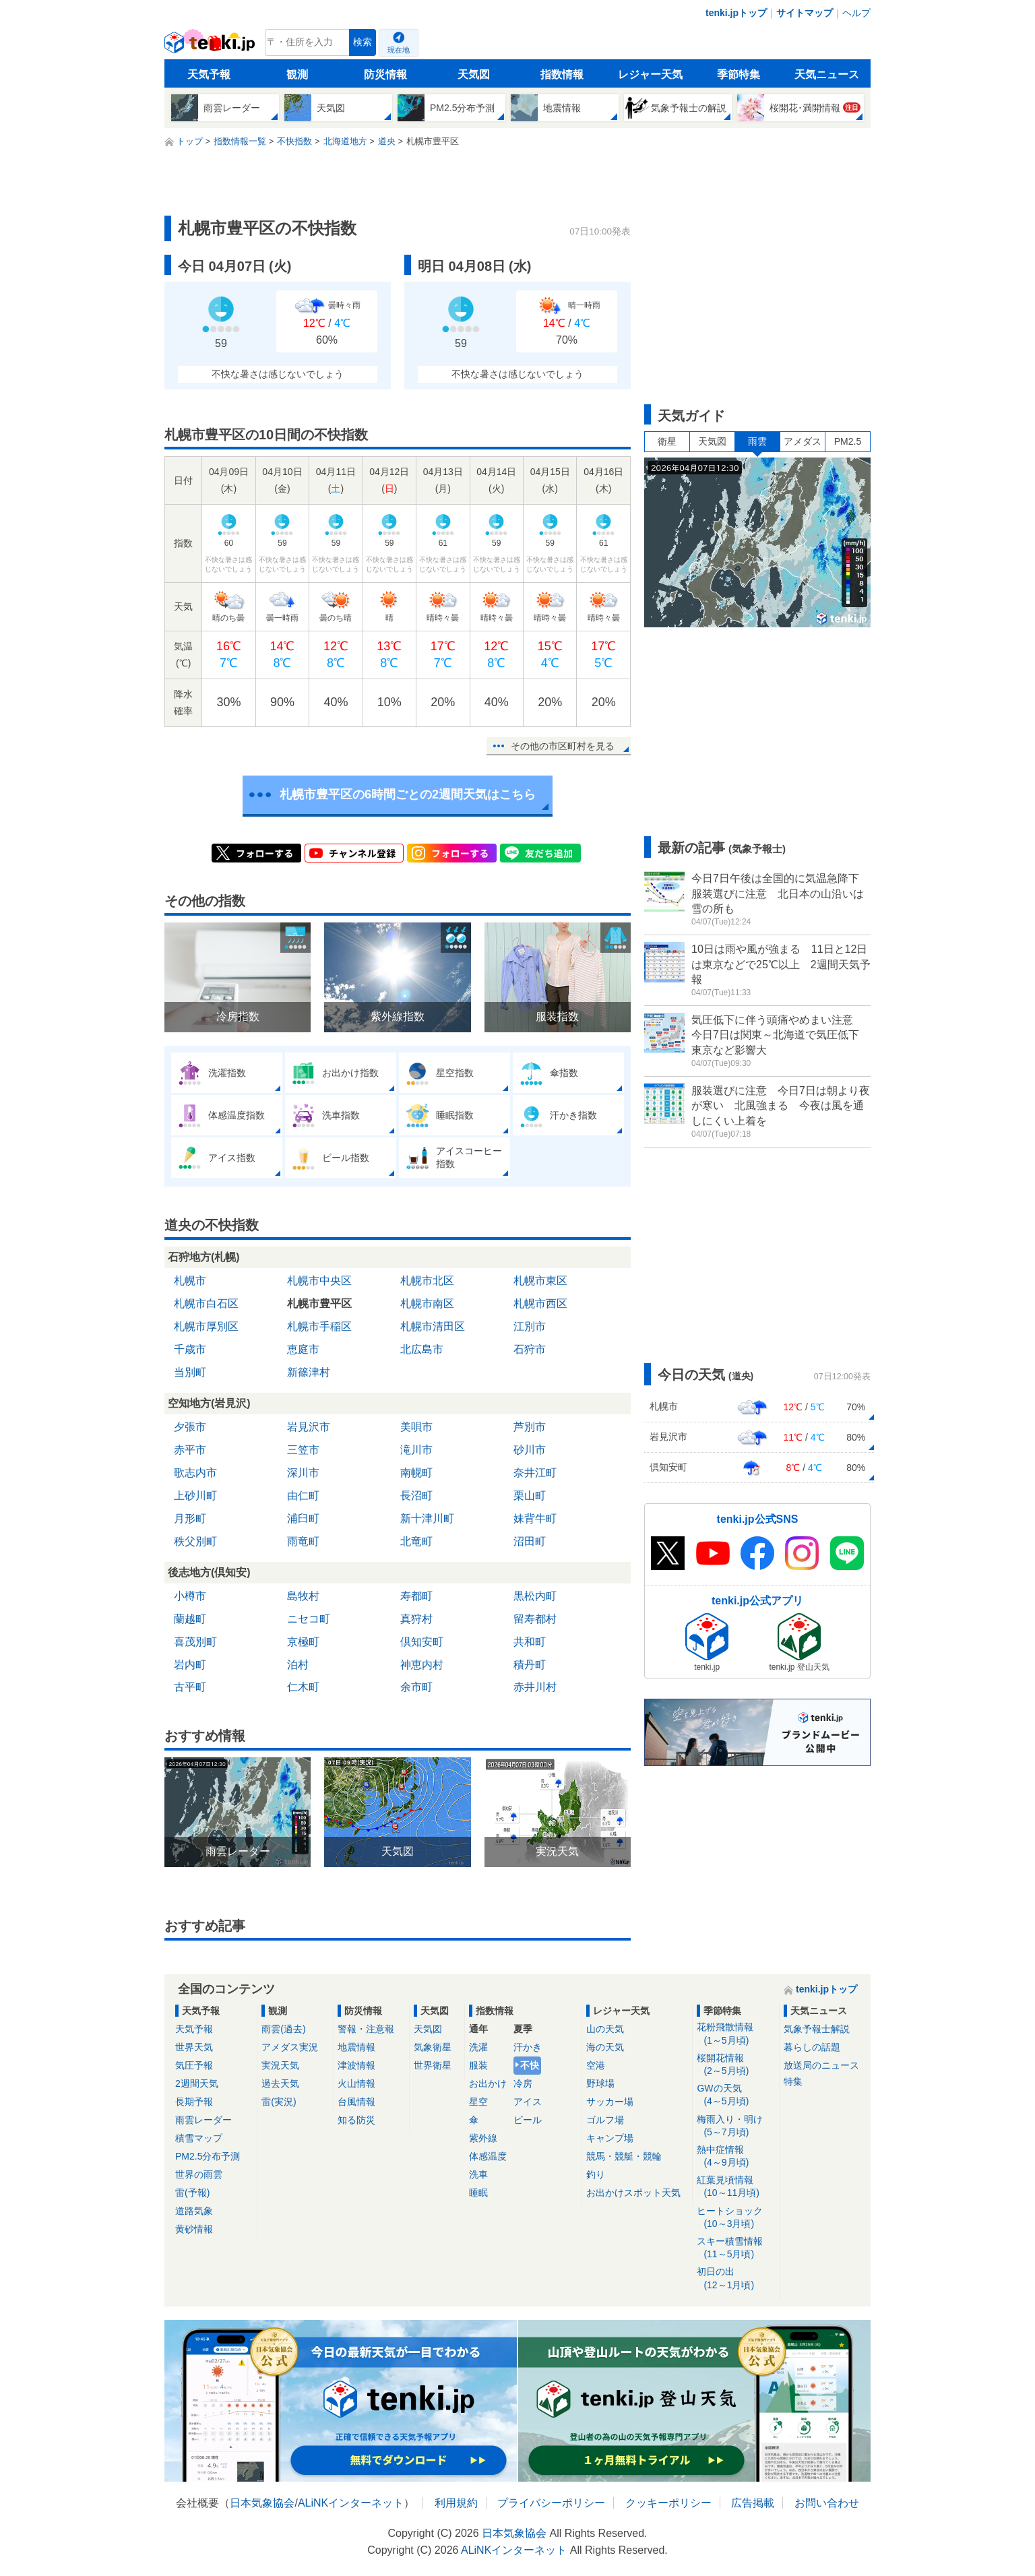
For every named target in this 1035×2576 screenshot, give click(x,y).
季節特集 (738, 74)
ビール (527, 2119)
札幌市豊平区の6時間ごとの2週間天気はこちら (408, 794)
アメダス (802, 441)
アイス (527, 2101)
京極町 (303, 1641)
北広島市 (421, 1349)
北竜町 (416, 1541)
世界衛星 (432, 2065)
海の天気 (605, 2047)
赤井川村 (535, 1687)
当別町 (190, 1372)
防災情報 (385, 74)
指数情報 (562, 74)
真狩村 (416, 1619)
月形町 (190, 1518)
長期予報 (194, 2101)
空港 (595, 2065)
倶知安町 (421, 1641)
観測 (297, 74)
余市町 (416, 1687)
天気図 (474, 74)
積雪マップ (198, 2138)
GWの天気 (735, 2095)
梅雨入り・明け (735, 2126)
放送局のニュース (821, 2065)
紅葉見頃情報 (735, 2186)
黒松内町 (535, 1596)
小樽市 (190, 1596)
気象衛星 (432, 2047)
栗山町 (529, 1495)
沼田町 (529, 1541)
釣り (595, 2174)
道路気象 (194, 2210)
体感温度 (488, 2156)
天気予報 (208, 74)
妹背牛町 (535, 1518)
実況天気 (280, 2065)
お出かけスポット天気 (633, 2192)
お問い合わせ (826, 2503)
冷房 (522, 2083)
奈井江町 (535, 1472)
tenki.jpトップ (736, 12)
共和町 (529, 1641)
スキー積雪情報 (735, 2248)
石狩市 (529, 1349)
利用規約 (456, 2503)
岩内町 (190, 1664)
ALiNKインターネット (351, 2503)
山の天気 (605, 2028)
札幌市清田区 (432, 1326)
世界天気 (194, 2047)
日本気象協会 (262, 2503)
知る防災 (356, 2119)
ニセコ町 (308, 1619)
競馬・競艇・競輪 (624, 2156)
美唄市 (416, 1427)
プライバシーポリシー (551, 2503)
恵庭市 (303, 1349)
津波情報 (356, 2065)
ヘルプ (856, 12)
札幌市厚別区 (206, 1326)
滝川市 (416, 1449)
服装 (478, 2065)
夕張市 (190, 1427)
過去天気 (280, 2083)
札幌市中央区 (319, 1280)
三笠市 (303, 1449)
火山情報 (356, 2083)
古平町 (190, 1687)
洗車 (478, 2174)
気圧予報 (194, 2065)
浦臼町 (303, 1518)
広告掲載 (752, 2503)
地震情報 (356, 2047)
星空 (478, 2101)
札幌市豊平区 (319, 1303)
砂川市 (529, 1449)
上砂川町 (195, 1495)
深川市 (303, 1472)
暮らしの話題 (812, 2047)
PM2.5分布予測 (207, 2156)
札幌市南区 (427, 1303)
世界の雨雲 (198, 2174)
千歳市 (190, 1349)
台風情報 (356, 2101)
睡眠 (478, 2192)
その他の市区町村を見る (563, 746)
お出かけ (488, 2083)
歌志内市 (195, 1472)
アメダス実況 (289, 2047)
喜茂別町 (195, 1641)
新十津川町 (427, 1518)
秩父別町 (195, 1541)
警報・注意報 (366, 2028)
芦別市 (529, 1427)
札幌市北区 (427, 1280)
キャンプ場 (609, 2138)
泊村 (298, 1664)
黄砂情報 (194, 2229)
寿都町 (416, 1596)
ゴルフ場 (605, 2119)
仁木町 (303, 1687)
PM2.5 (847, 441)
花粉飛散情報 (735, 2033)
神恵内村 (421, 1664)
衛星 (667, 441)
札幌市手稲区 (319, 1326)
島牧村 (303, 1596)
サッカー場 (609, 2101)
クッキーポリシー (668, 2503)
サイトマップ (804, 12)
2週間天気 (196, 2083)
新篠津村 (308, 1372)
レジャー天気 (650, 74)
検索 (362, 42)
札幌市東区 (540, 1280)
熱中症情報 (735, 2156)
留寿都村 (535, 1619)
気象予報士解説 (817, 2028)
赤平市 (190, 1449)
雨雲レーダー (203, 2119)
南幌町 (416, 1472)
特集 (793, 2081)
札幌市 (190, 1280)
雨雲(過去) (283, 2028)
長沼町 (416, 1495)
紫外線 (483, 2138)
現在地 (398, 50)
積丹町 (529, 1664)
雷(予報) (192, 2192)
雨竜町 (303, 1541)
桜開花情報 (735, 2064)
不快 (529, 2065)
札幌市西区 (540, 1303)
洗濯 (478, 2047)
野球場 (600, 2083)
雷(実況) (278, 2101)
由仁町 (303, 1495)
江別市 (529, 1326)
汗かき (527, 2047)
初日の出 (735, 2278)
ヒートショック (735, 2217)
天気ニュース (826, 74)
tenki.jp (211, 46)
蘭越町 (190, 1619)
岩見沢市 (308, 1427)
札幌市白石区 (206, 1303)
